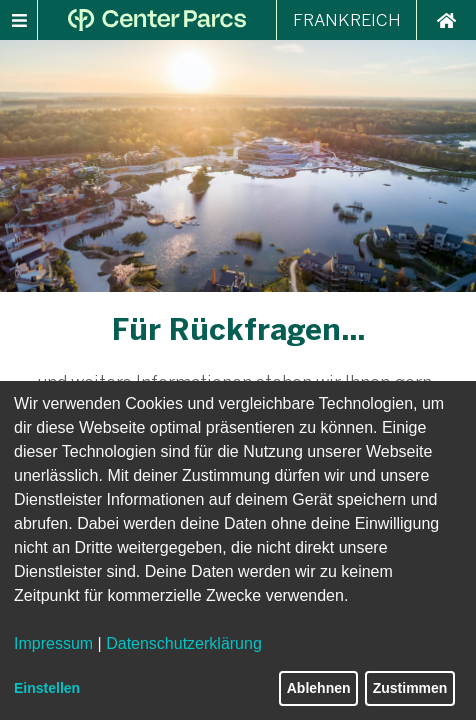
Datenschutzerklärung (184, 643)
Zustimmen (410, 688)
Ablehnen (319, 688)
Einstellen (47, 688)
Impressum (53, 643)
